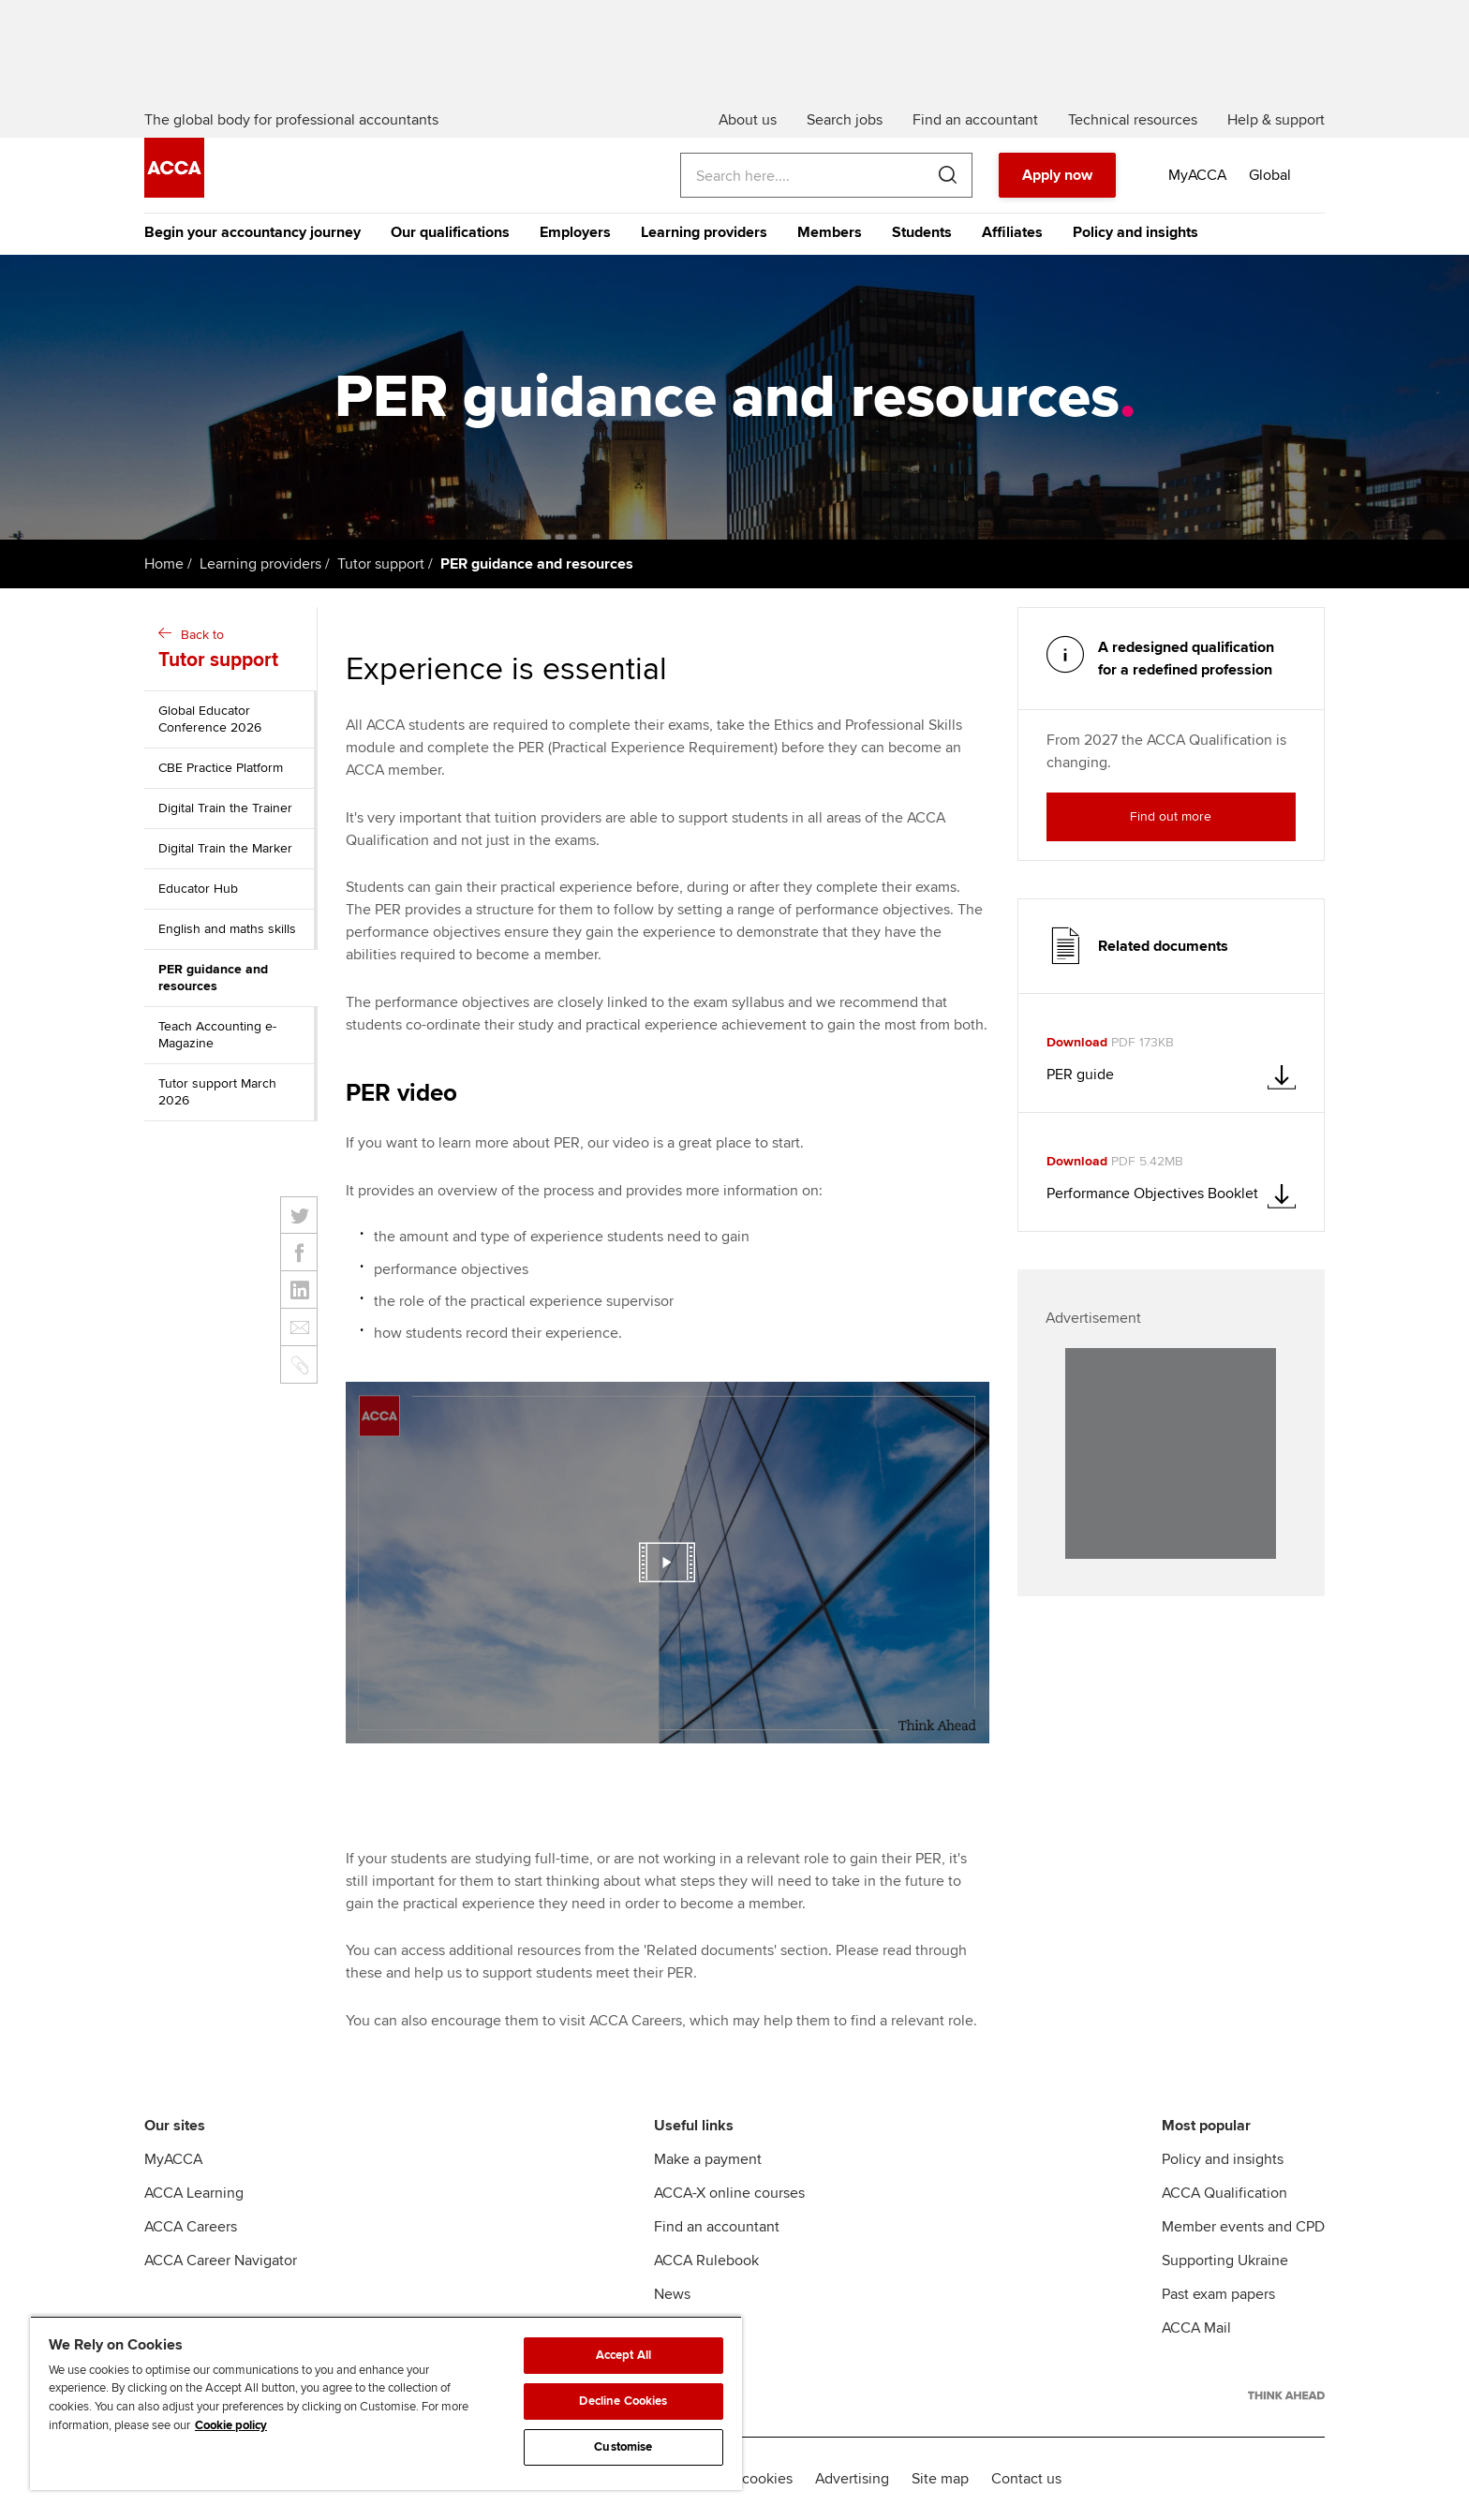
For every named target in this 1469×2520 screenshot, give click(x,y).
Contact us (1026, 2478)
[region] (386, 2403)
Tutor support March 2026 (217, 1091)
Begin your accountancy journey (252, 232)
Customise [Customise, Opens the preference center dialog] (623, 2446)
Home (164, 564)
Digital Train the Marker (225, 848)
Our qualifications (450, 232)
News (672, 2294)
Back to (232, 650)
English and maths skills (227, 929)
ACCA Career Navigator (220, 2260)
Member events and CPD (1243, 2226)
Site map (940, 2478)
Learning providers (704, 232)
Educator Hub (198, 889)
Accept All (623, 2355)
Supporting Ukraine (1225, 2260)
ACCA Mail (1196, 2328)
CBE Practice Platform (220, 768)
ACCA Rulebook (706, 2260)
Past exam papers (1218, 2294)
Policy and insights (1135, 232)
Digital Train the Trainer (225, 808)
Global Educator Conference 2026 (209, 719)
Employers (575, 232)
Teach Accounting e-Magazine (217, 1034)
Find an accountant (716, 2226)
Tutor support (380, 564)
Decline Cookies (623, 2401)
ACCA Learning (194, 2193)
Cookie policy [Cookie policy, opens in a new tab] (231, 2425)
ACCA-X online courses (729, 2193)
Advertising (852, 2478)
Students (922, 232)
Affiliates (1012, 232)
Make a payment (708, 2159)
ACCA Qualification (1224, 2193)
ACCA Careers (190, 2226)
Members (829, 232)
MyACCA (173, 2159)
